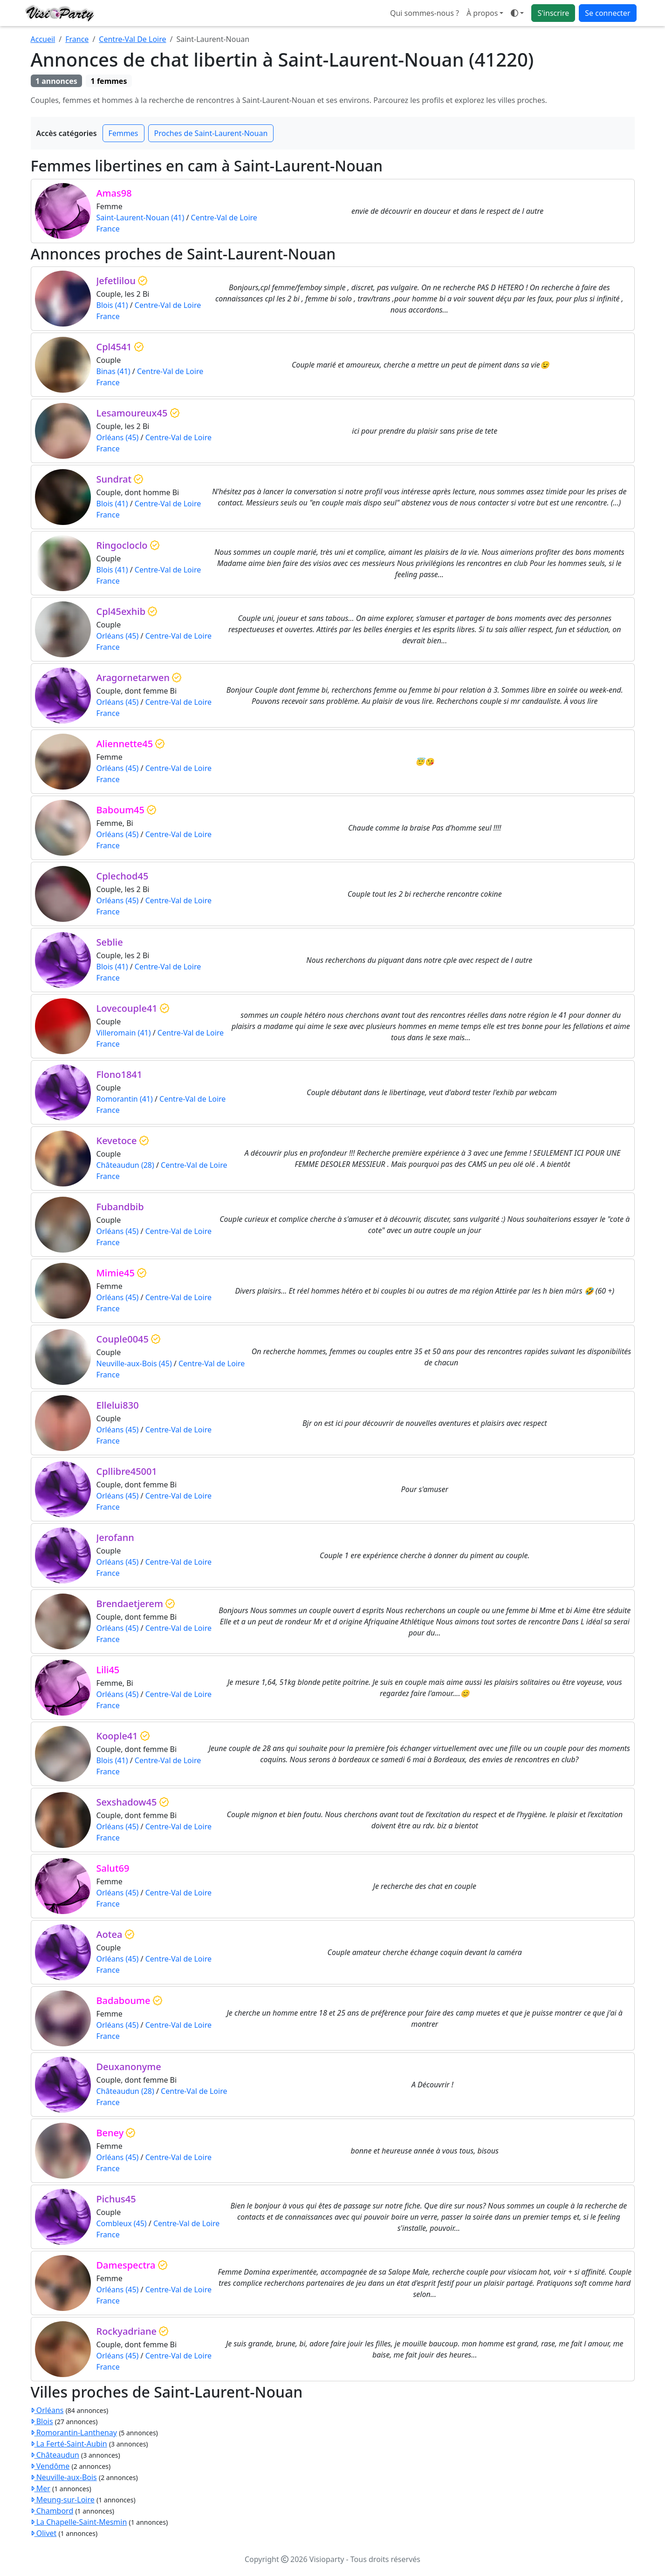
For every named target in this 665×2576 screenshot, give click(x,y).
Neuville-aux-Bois (64, 2477)
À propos (482, 13)
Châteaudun (55, 2455)
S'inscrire (553, 13)
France (77, 39)
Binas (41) (113, 371)
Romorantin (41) (124, 1099)
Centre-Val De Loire (132, 39)
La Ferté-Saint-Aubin (69, 2444)
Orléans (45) (117, 437)
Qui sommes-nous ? (424, 13)
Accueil (43, 39)
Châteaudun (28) (125, 1165)
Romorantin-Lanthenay (74, 2432)
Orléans (47, 2410)
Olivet (44, 2533)
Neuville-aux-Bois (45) (134, 1363)
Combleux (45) (121, 2223)
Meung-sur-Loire (63, 2499)
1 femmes (109, 81)
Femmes (123, 133)
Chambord (52, 2511)
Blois (42, 2421)
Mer (40, 2488)
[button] (517, 13)
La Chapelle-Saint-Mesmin (79, 2522)
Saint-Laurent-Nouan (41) (140, 217)
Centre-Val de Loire (224, 217)
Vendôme (50, 2466)
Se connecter (607, 13)
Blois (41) (112, 305)
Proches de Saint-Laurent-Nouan (211, 133)
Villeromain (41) (123, 1033)
